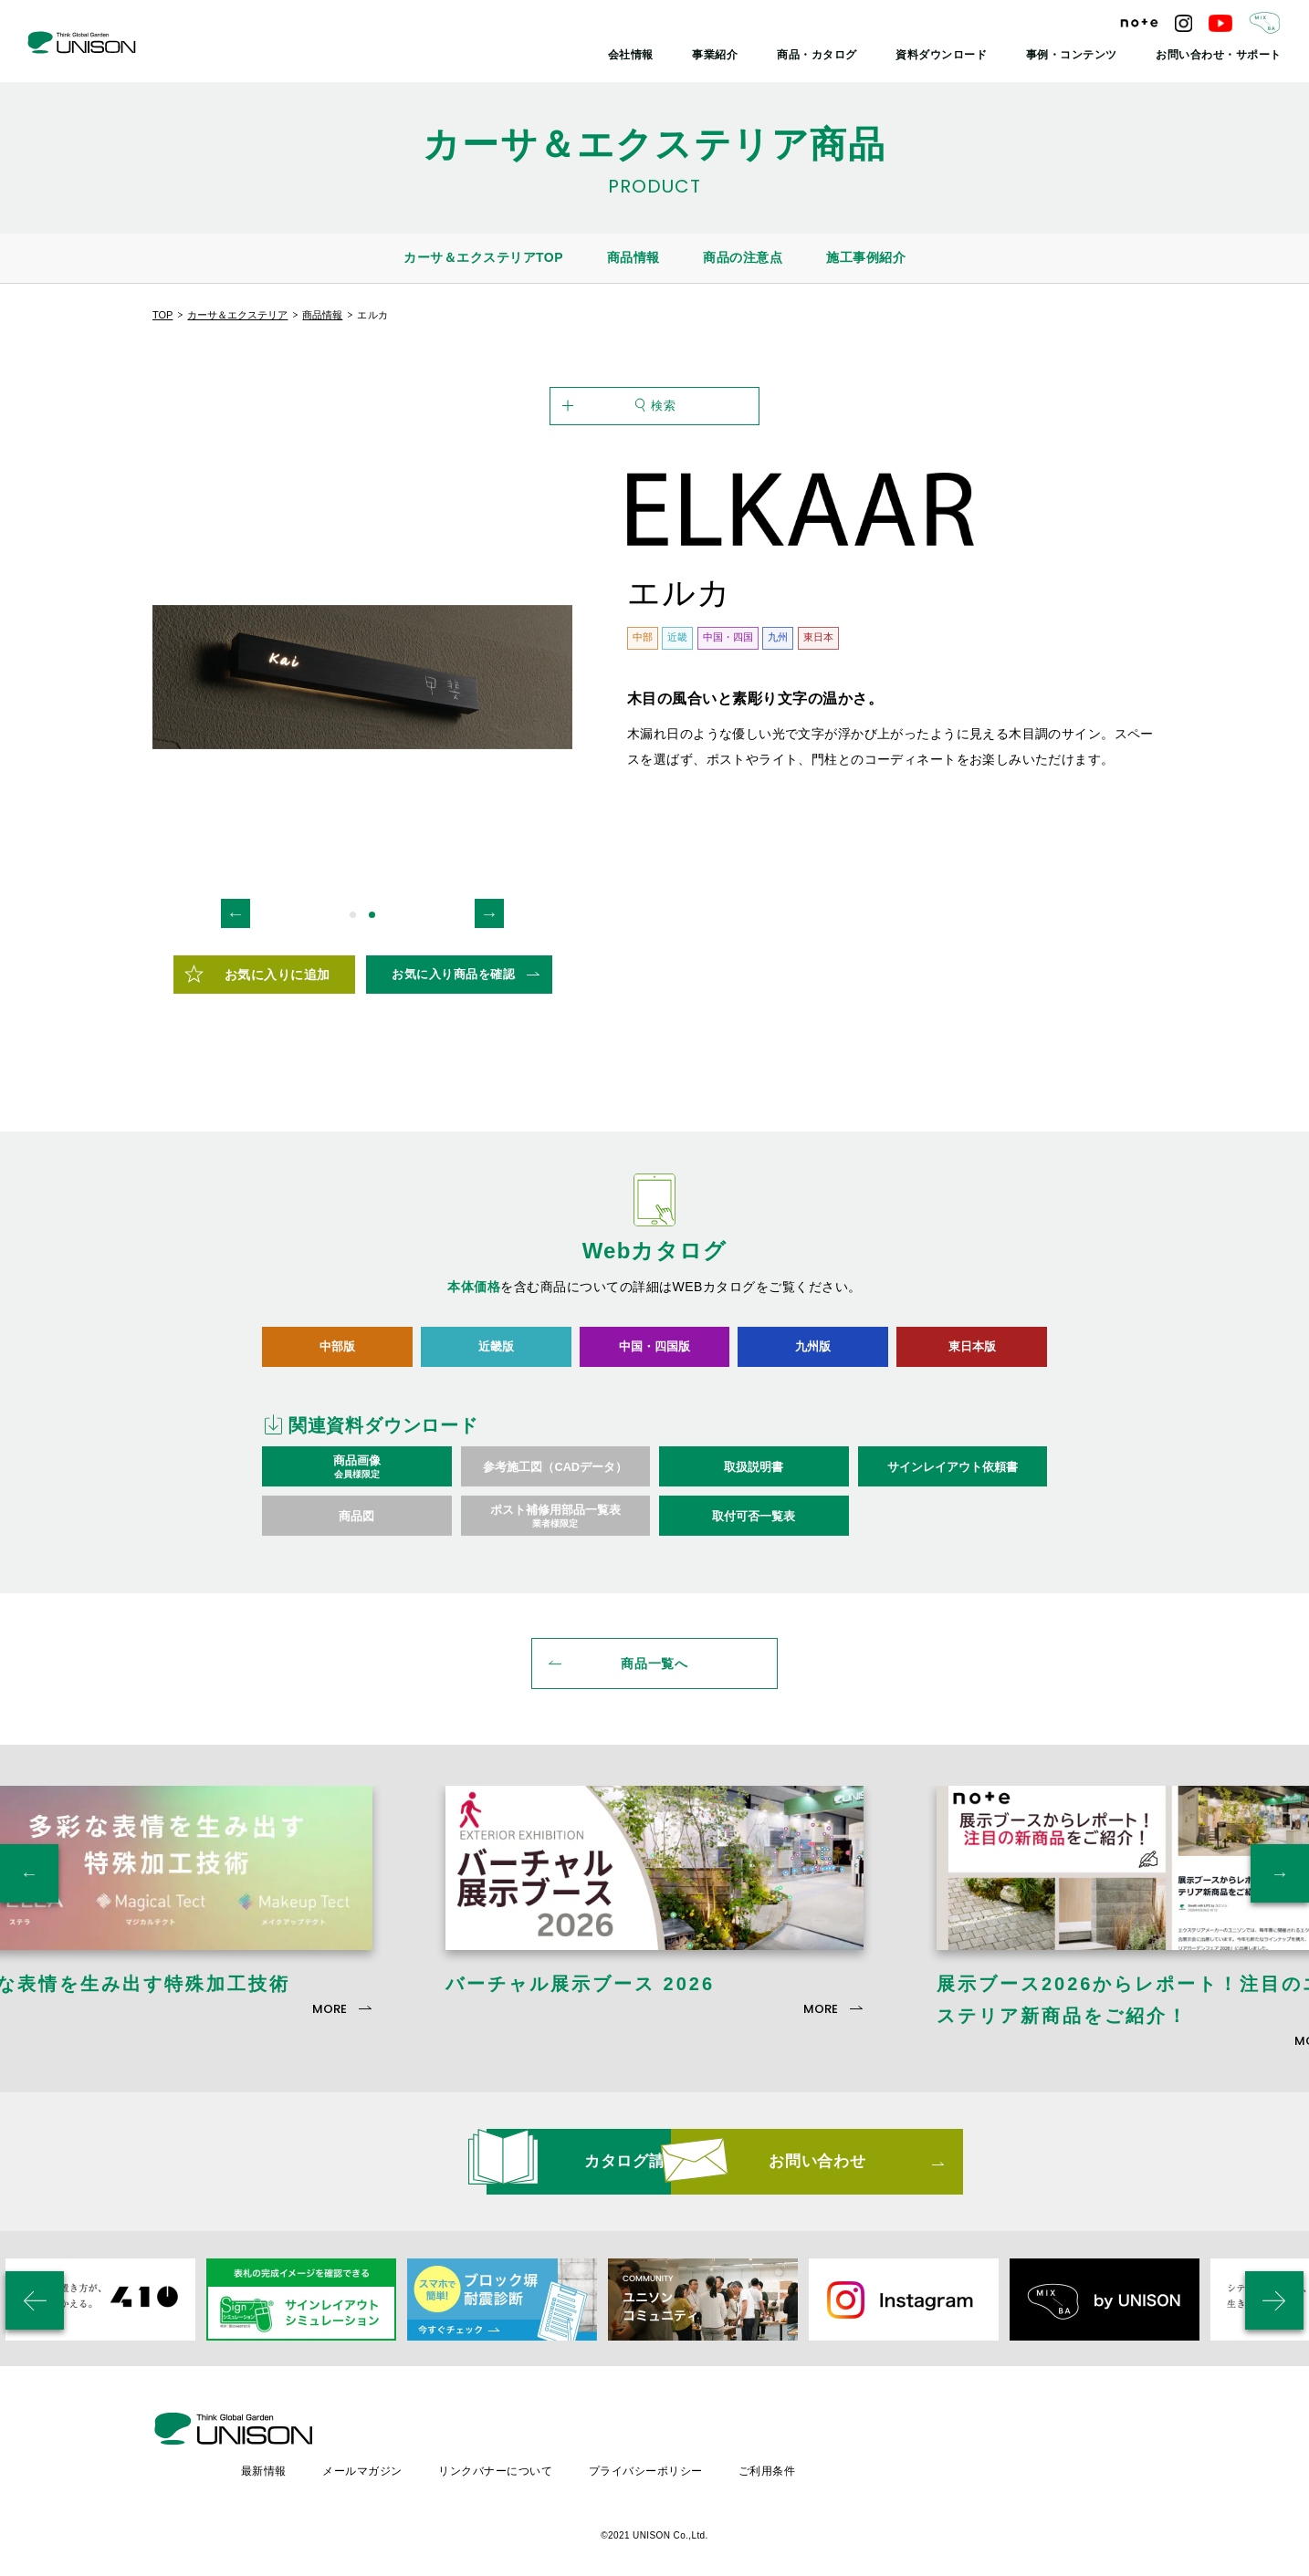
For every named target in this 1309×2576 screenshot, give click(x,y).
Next (489, 925)
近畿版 (496, 1358)
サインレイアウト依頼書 (952, 1479)
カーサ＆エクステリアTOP (483, 257)
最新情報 (424, 2445)
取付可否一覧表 (753, 1528)
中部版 (337, 1358)
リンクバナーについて (657, 2445)
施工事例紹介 (866, 257)
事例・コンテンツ (1087, 54)
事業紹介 (752, 54)
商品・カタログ (848, 54)
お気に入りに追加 (277, 986)
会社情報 (672, 54)
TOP (162, 314)
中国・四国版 (654, 1358)
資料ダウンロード (965, 54)
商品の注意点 (742, 257)
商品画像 (357, 1479)
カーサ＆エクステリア (237, 314)
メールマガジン (523, 2445)
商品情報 (633, 257)
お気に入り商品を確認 (453, 986)
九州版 (813, 1358)
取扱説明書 (753, 1479)
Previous (235, 925)
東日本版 (972, 1358)
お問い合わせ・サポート (1224, 54)
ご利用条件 (929, 2445)
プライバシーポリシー (807, 2445)
